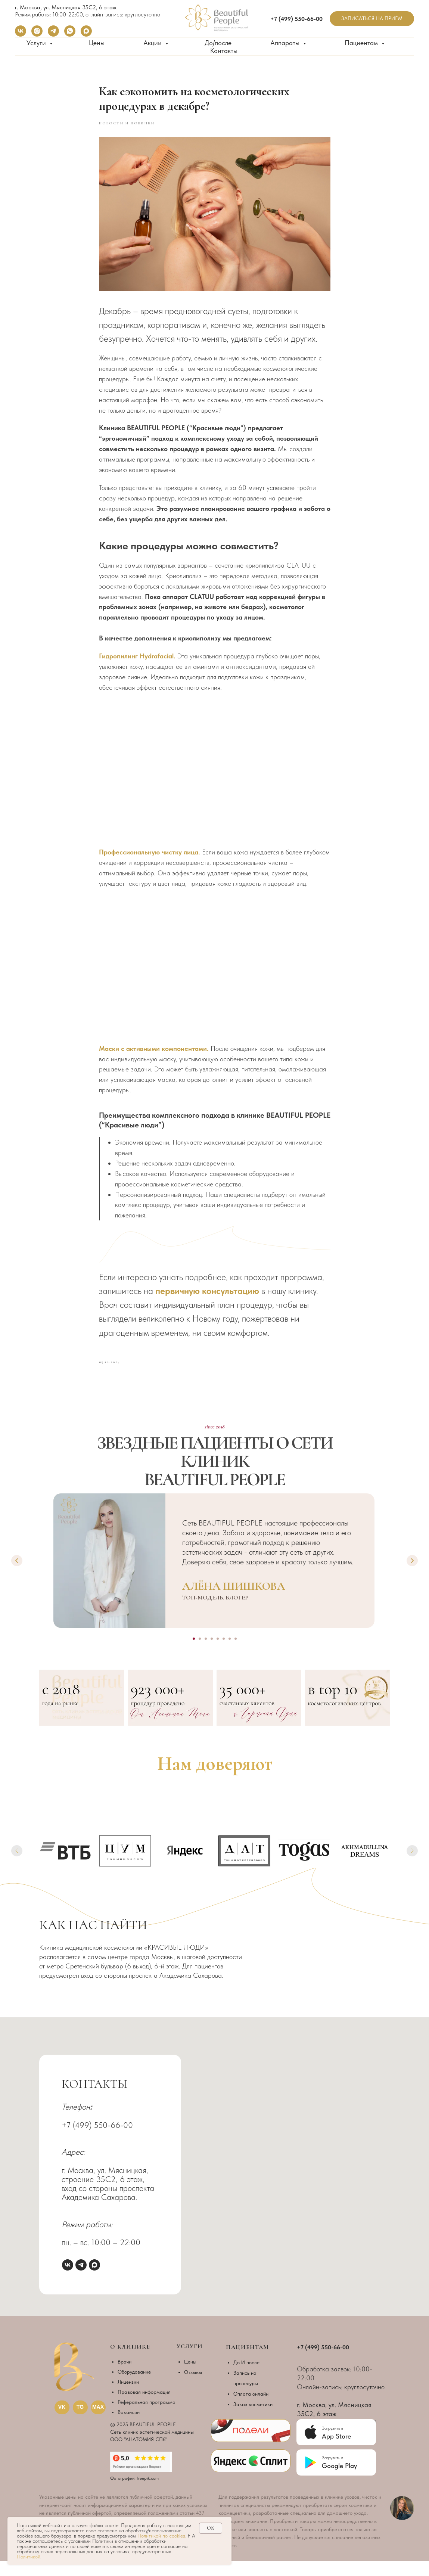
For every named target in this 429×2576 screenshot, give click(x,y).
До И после (246, 2377)
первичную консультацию (207, 1298)
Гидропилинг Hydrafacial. (137, 663)
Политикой (28, 2557)
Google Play (339, 2481)
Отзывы (193, 2387)
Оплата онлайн (250, 2409)
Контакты (223, 51)
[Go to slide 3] (206, 1653)
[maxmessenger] (86, 34)
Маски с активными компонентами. (155, 1056)
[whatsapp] (69, 34)
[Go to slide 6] (224, 1653)
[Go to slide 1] (194, 1653)
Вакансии (129, 2427)
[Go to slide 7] (230, 1653)
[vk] (20, 34)
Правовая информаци (143, 2407)
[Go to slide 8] (235, 1653)
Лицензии (128, 2397)
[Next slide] (412, 1575)
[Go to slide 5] (218, 1653)
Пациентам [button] (362, 43)
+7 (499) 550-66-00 (97, 2140)
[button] (372, 18)
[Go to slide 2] (200, 1653)
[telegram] (53, 34)
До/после (218, 43)
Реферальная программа (146, 2417)
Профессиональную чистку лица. (149, 859)
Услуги (37, 43)
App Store (336, 2451)
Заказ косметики (253, 2419)
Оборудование (134, 2387)
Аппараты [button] (285, 43)
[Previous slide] (16, 1575)
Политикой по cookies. (162, 2536)
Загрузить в (332, 2472)
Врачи (124, 2377)
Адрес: (73, 2167)
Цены (97, 43)
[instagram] (37, 34)
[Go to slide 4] (212, 1653)
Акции (153, 43)
